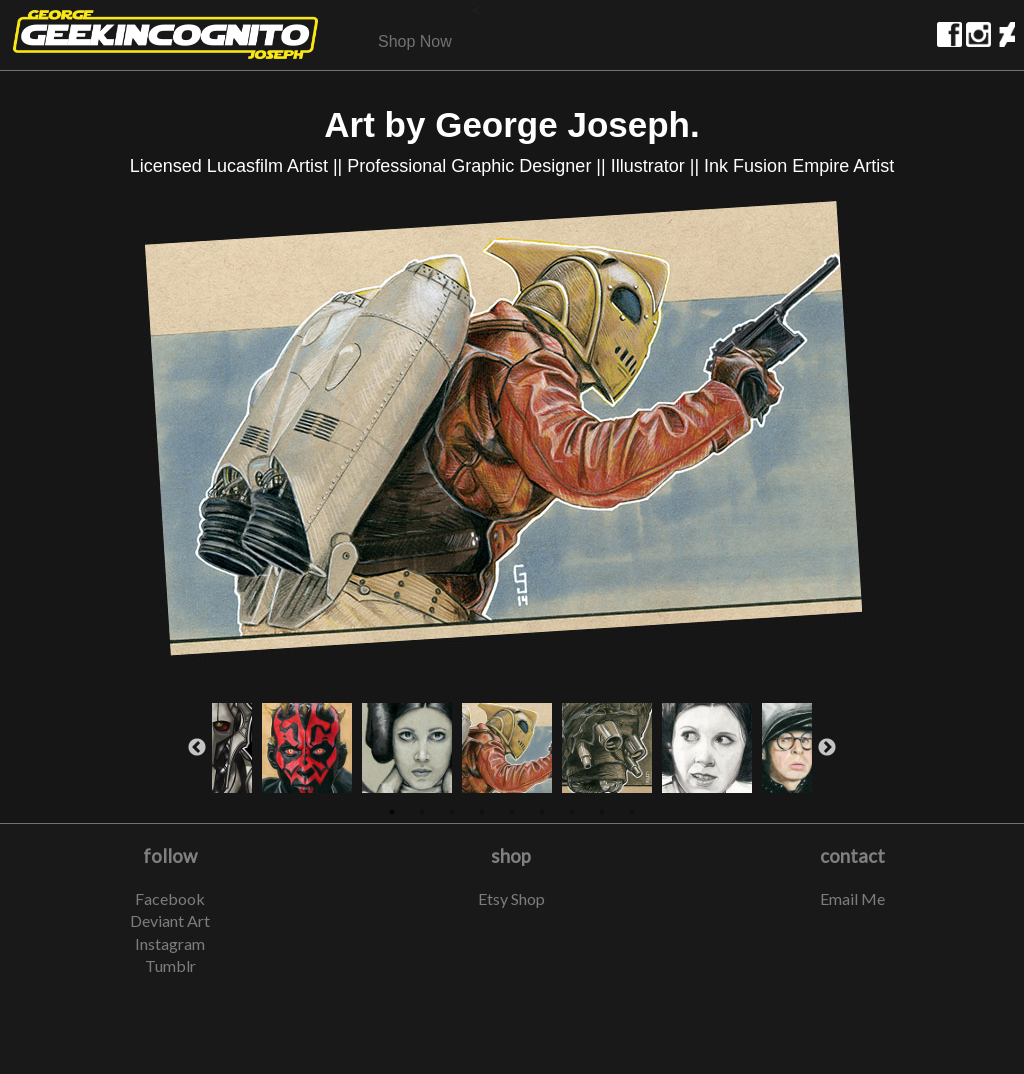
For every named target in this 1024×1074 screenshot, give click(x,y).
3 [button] (452, 812)
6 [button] (542, 812)
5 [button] (512, 812)
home (165, 34)
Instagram (170, 943)
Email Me (852, 898)
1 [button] (392, 812)
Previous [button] (197, 748)
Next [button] (827, 748)
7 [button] (572, 812)
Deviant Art (170, 920)
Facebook (170, 898)
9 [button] (632, 812)
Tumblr (170, 965)
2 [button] (422, 812)
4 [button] (482, 812)
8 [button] (602, 812)
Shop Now (415, 41)
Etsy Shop (511, 898)
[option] (512, 435)
